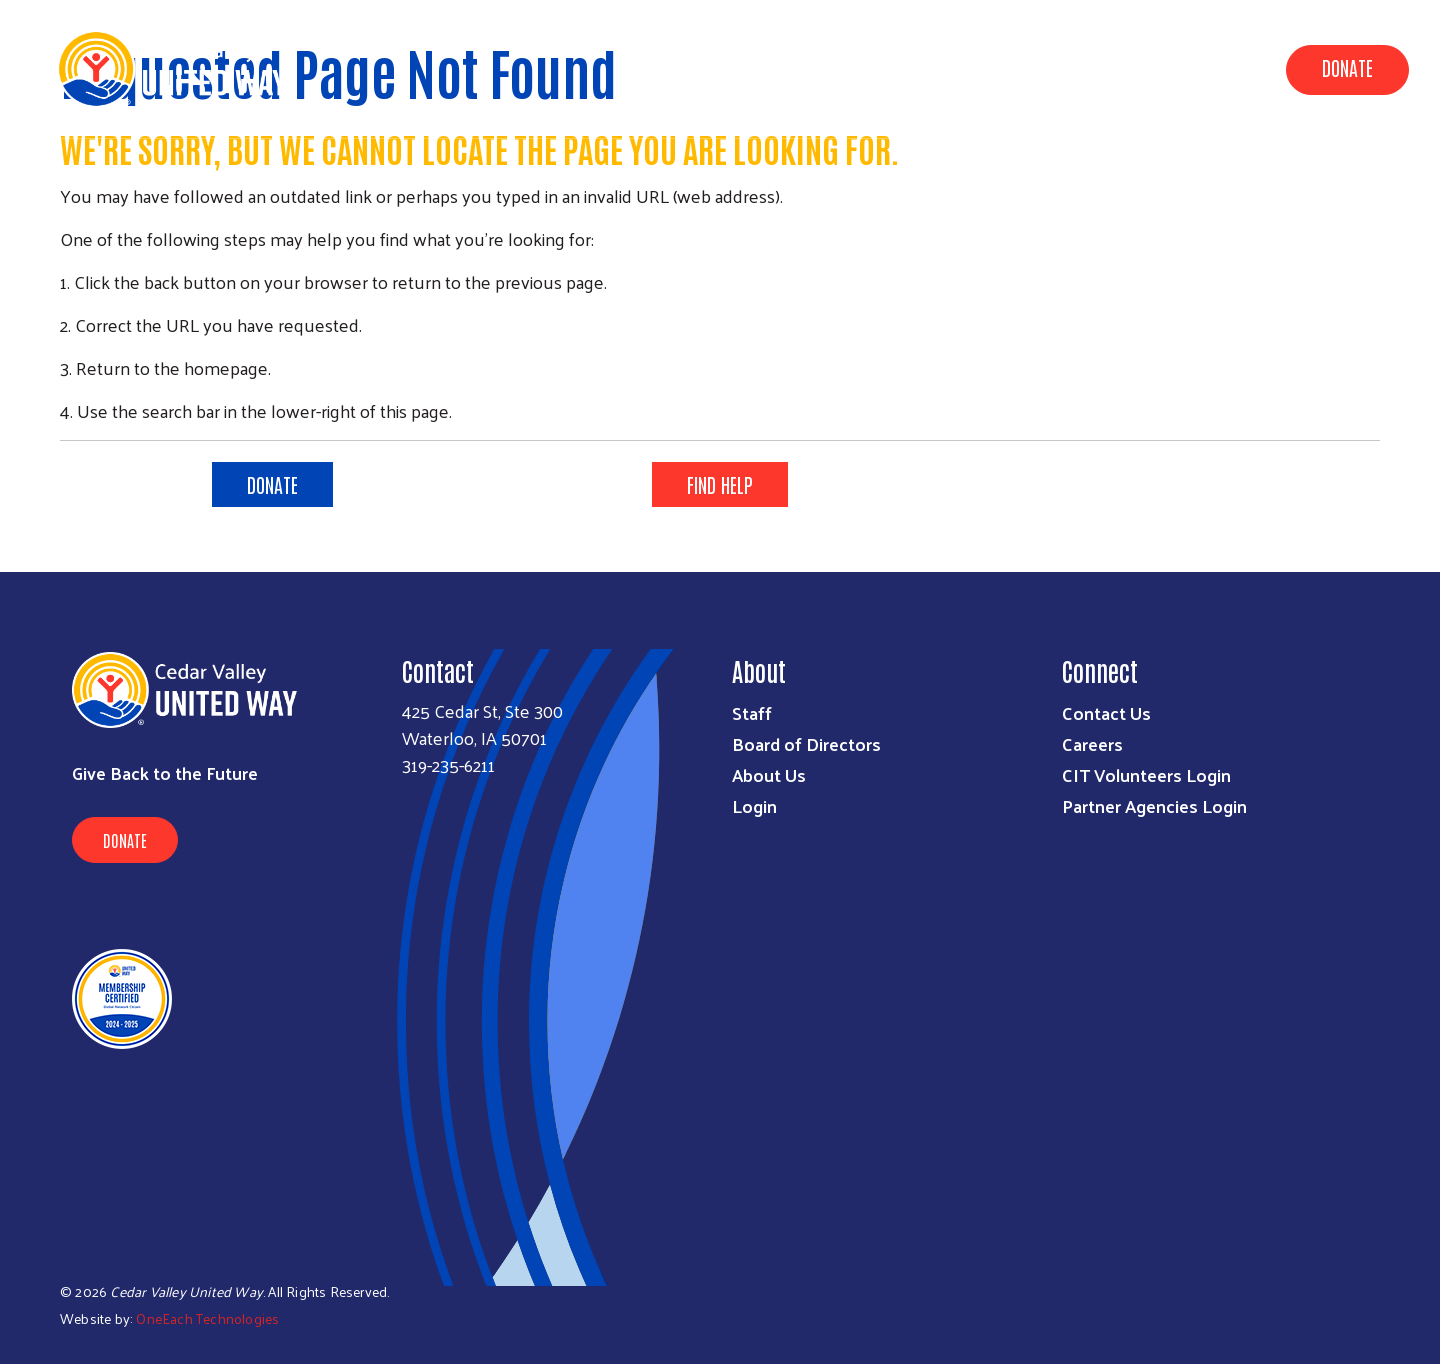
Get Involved (1196, 68)
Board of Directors (806, 743)
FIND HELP (720, 484)
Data (884, 68)
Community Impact (759, 68)
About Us (971, 68)
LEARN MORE (1168, 484)
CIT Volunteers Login (1146, 774)
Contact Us (1106, 712)
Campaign (1077, 68)
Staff (752, 712)
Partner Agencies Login (1154, 805)
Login (754, 805)
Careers (1092, 743)
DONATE (272, 484)
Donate (1347, 67)
